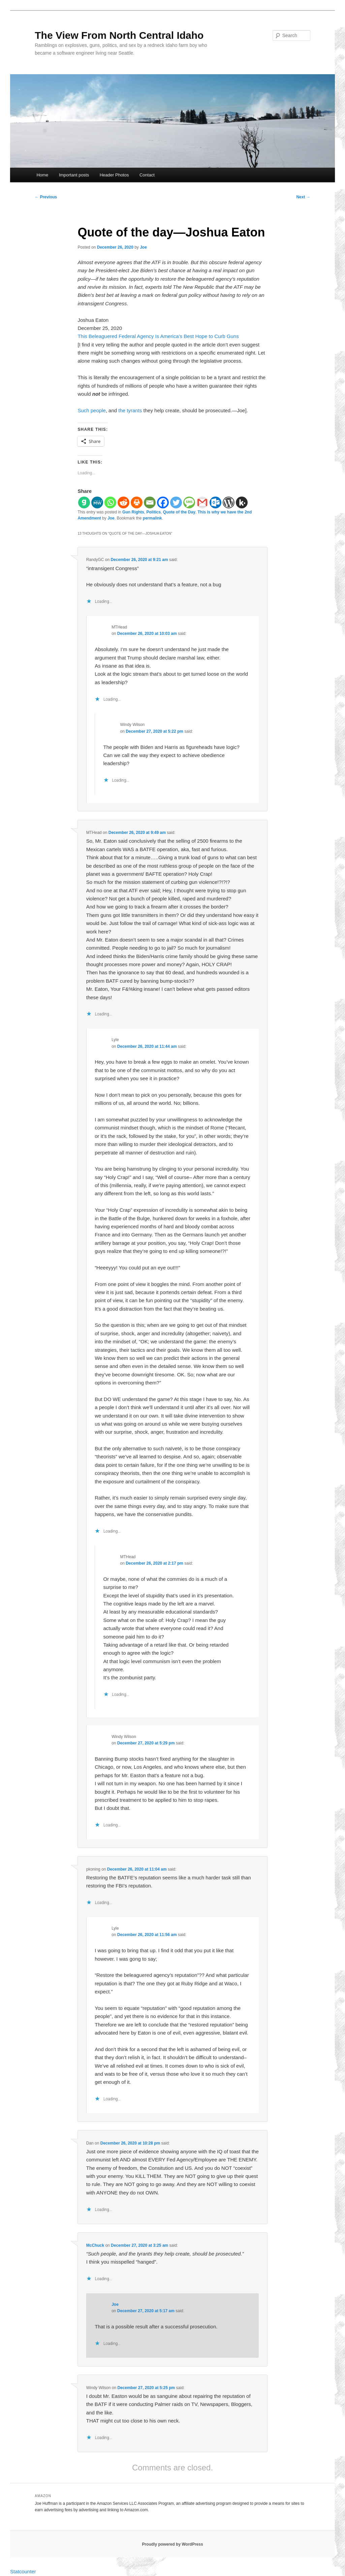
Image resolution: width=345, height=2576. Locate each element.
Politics (153, 512)
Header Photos (114, 174)
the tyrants (130, 410)
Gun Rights (133, 512)
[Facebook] (163, 502)
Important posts (74, 174)
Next (303, 197)
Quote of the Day (179, 512)
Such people (91, 410)
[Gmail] (202, 502)
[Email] (150, 502)
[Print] (137, 502)
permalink (152, 518)
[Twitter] (176, 502)
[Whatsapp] (110, 502)
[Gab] (84, 502)
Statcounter (23, 2571)
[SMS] (189, 502)
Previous (46, 197)
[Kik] (242, 502)
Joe (143, 247)
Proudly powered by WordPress (172, 2544)
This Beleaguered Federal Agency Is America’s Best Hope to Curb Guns (158, 336)
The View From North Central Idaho (119, 35)
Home (42, 174)
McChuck (95, 2245)
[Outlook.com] (215, 502)
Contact (147, 174)
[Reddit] (123, 502)
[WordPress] (228, 502)
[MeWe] (97, 502)
